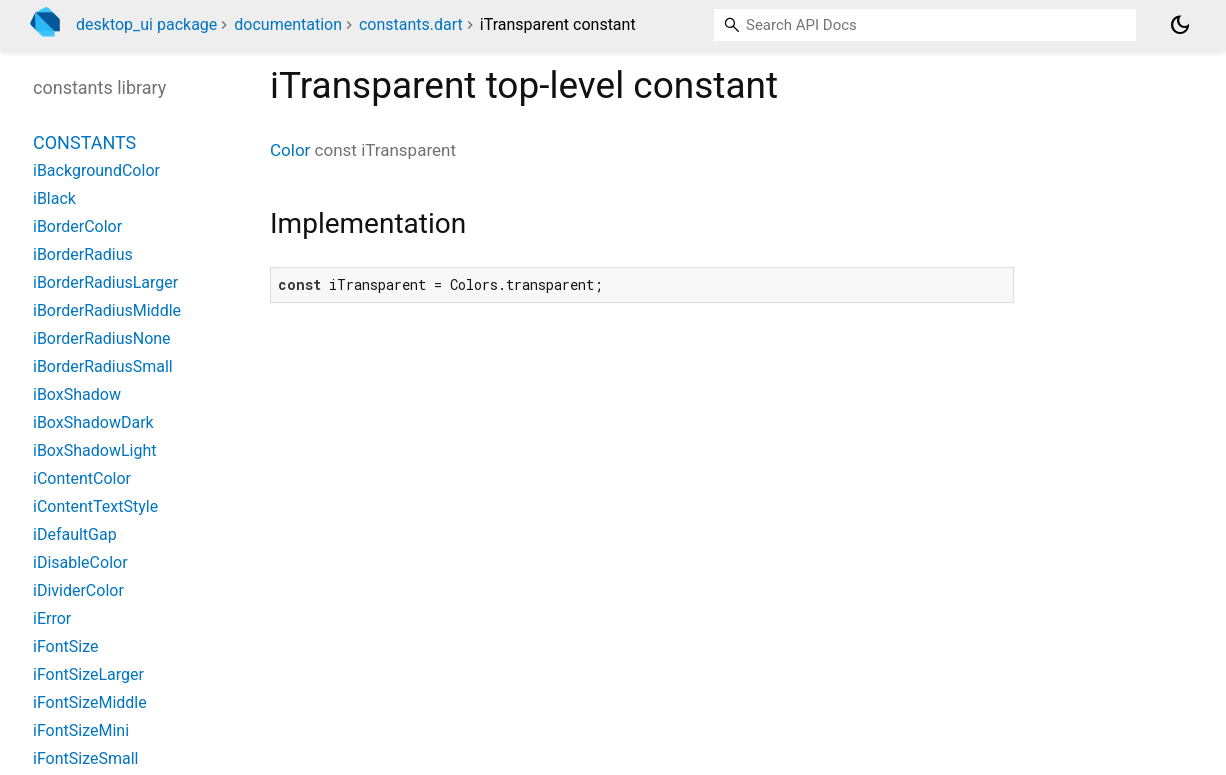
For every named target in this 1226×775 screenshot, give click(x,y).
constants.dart (411, 24)
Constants (84, 142)
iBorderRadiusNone (102, 338)
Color (290, 150)
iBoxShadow (77, 394)
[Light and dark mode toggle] (1180, 25)
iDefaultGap (75, 534)
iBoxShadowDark (93, 422)
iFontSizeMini (81, 730)
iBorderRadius (83, 254)
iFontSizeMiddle (90, 702)
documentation (288, 24)
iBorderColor (77, 226)
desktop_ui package (146, 24)
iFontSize (65, 646)
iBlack (54, 198)
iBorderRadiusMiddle (107, 310)
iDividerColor (78, 590)
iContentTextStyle (95, 506)
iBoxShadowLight (94, 450)
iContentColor (82, 478)
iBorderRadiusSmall (103, 366)
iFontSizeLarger (88, 674)
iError (52, 618)
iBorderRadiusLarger (105, 282)
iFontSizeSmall (85, 758)
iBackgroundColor (96, 170)
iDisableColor (80, 562)
